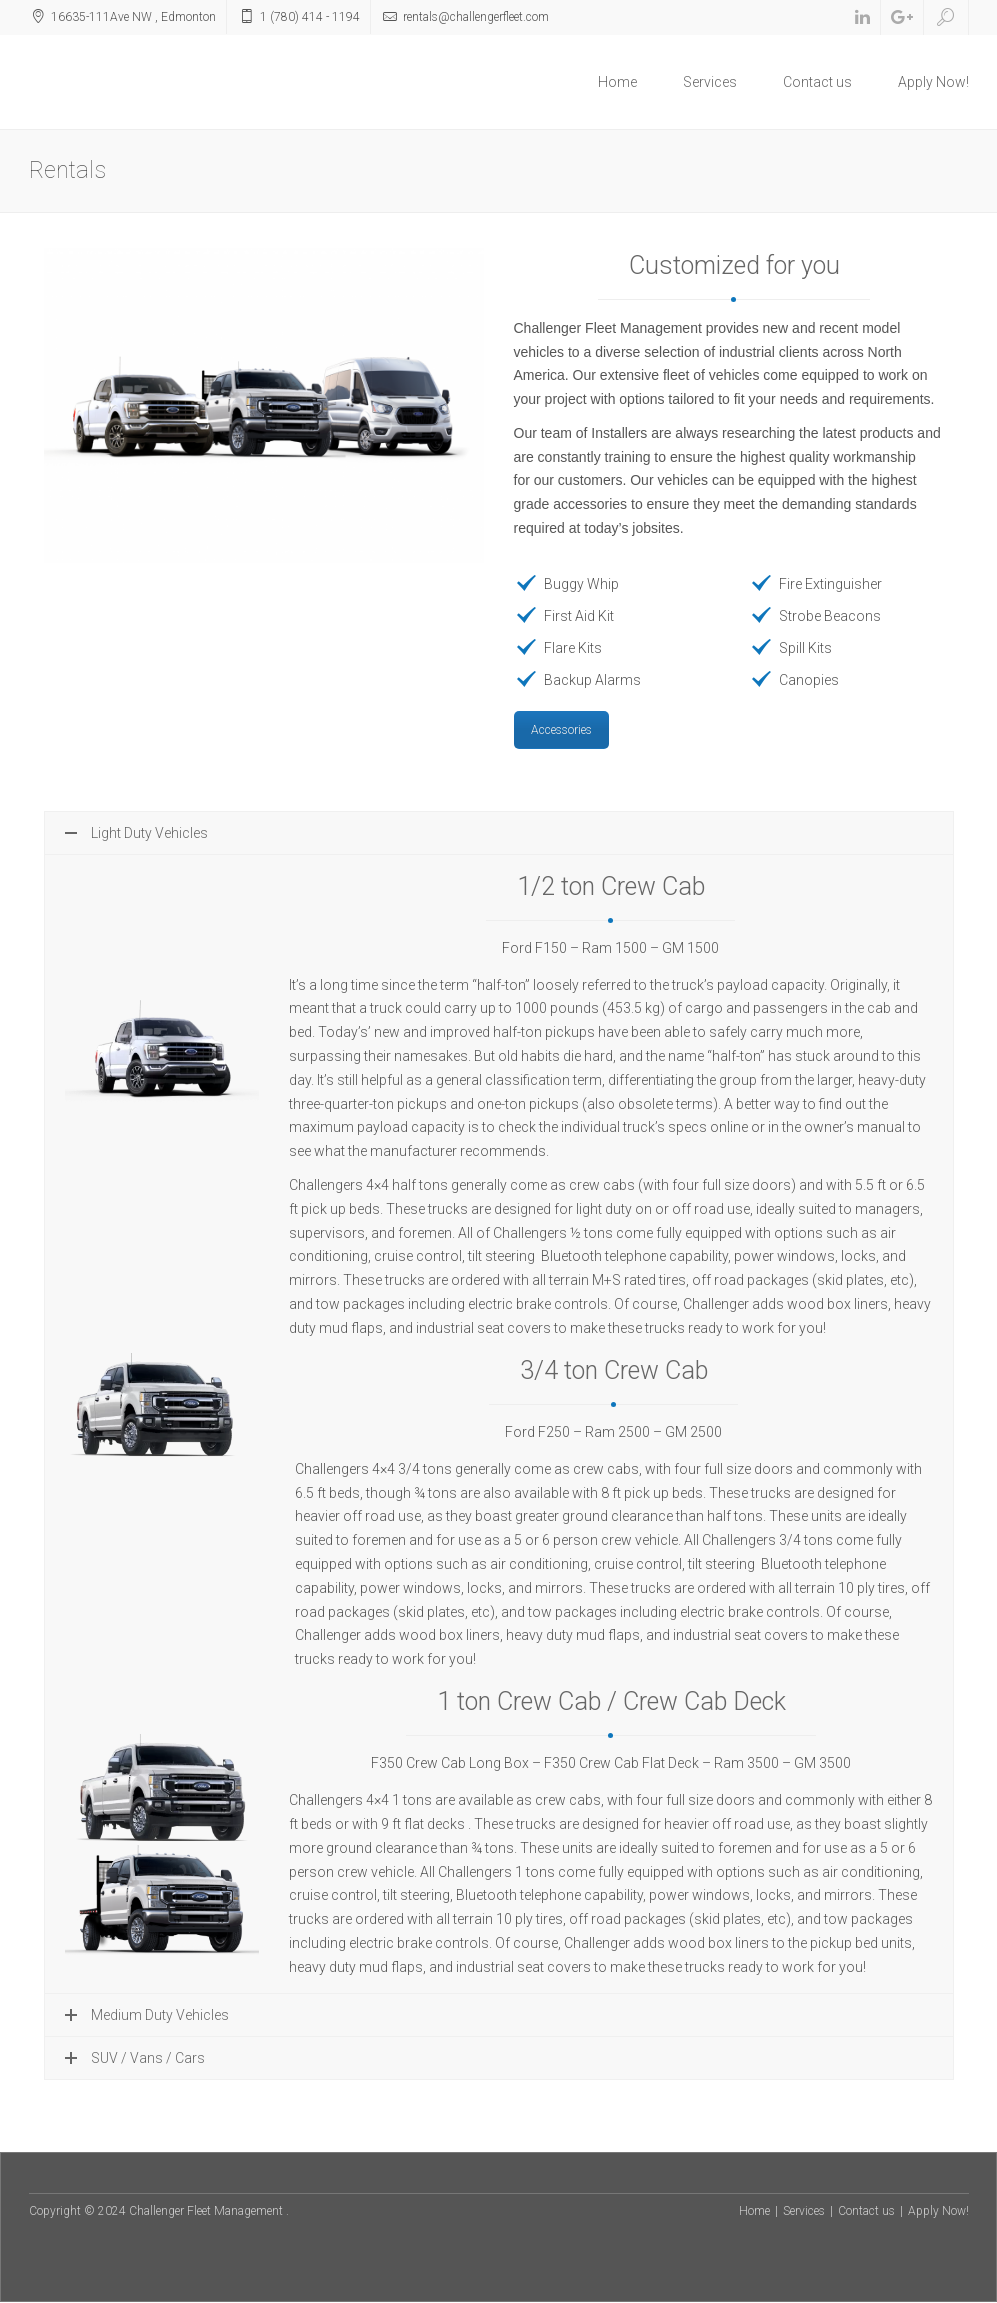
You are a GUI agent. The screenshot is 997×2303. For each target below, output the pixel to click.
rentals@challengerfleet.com (476, 17)
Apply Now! (933, 82)
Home (617, 82)
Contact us (817, 82)
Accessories (561, 730)
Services (710, 82)
